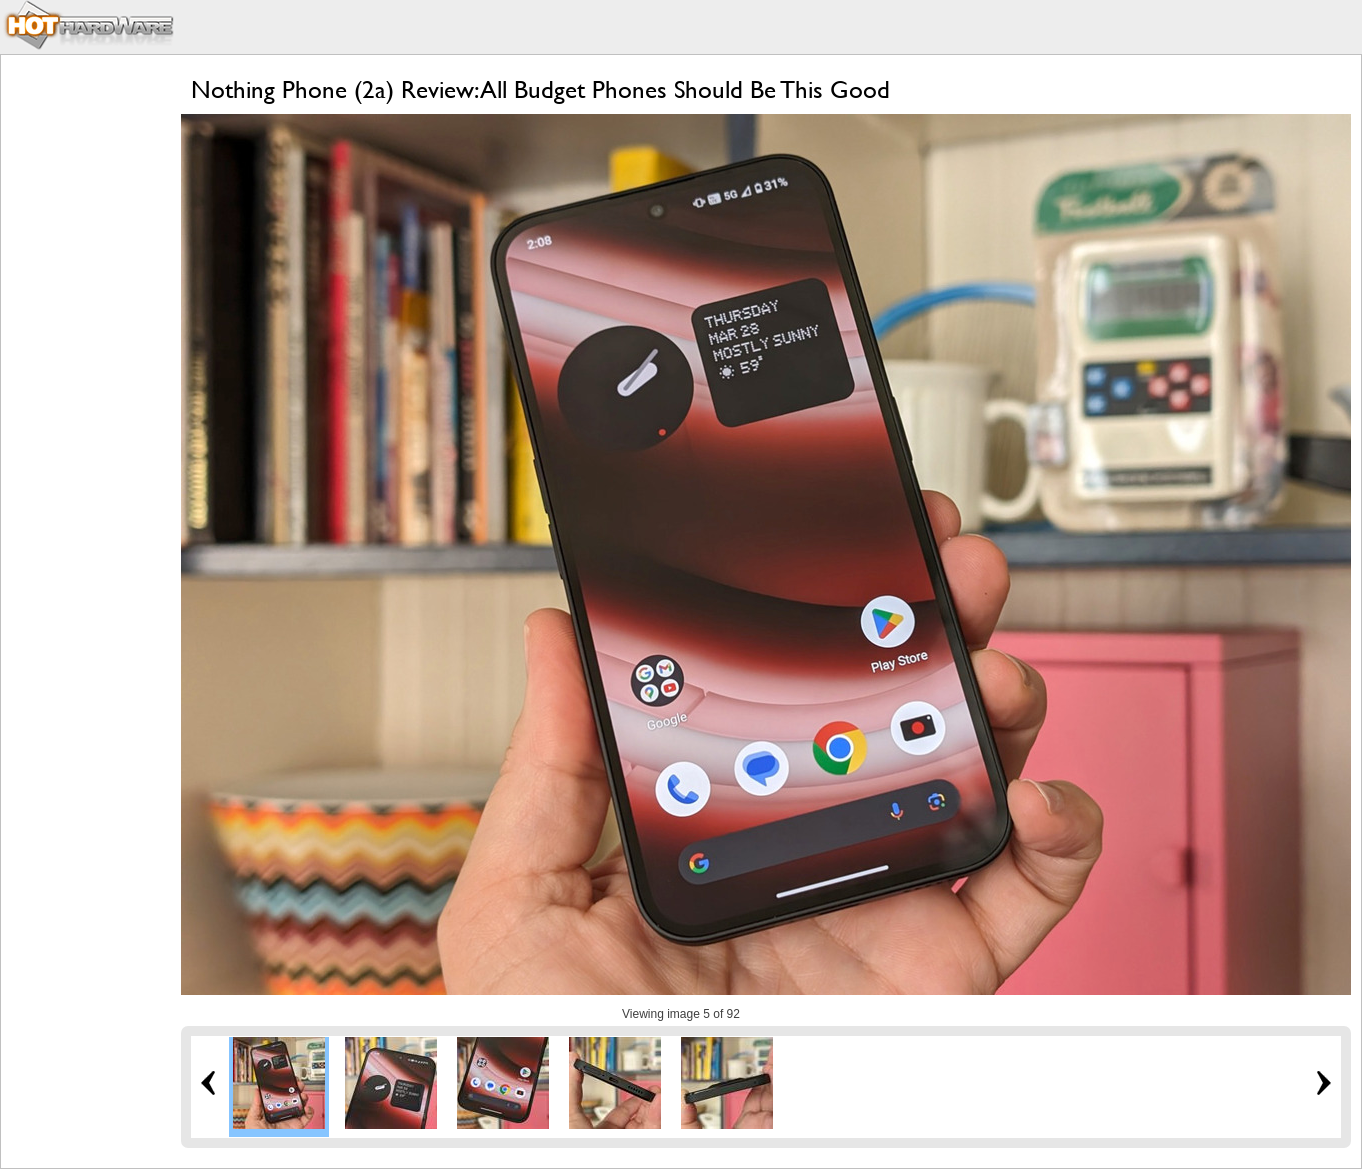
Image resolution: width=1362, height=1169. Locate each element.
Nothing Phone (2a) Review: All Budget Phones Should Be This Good (540, 89)
